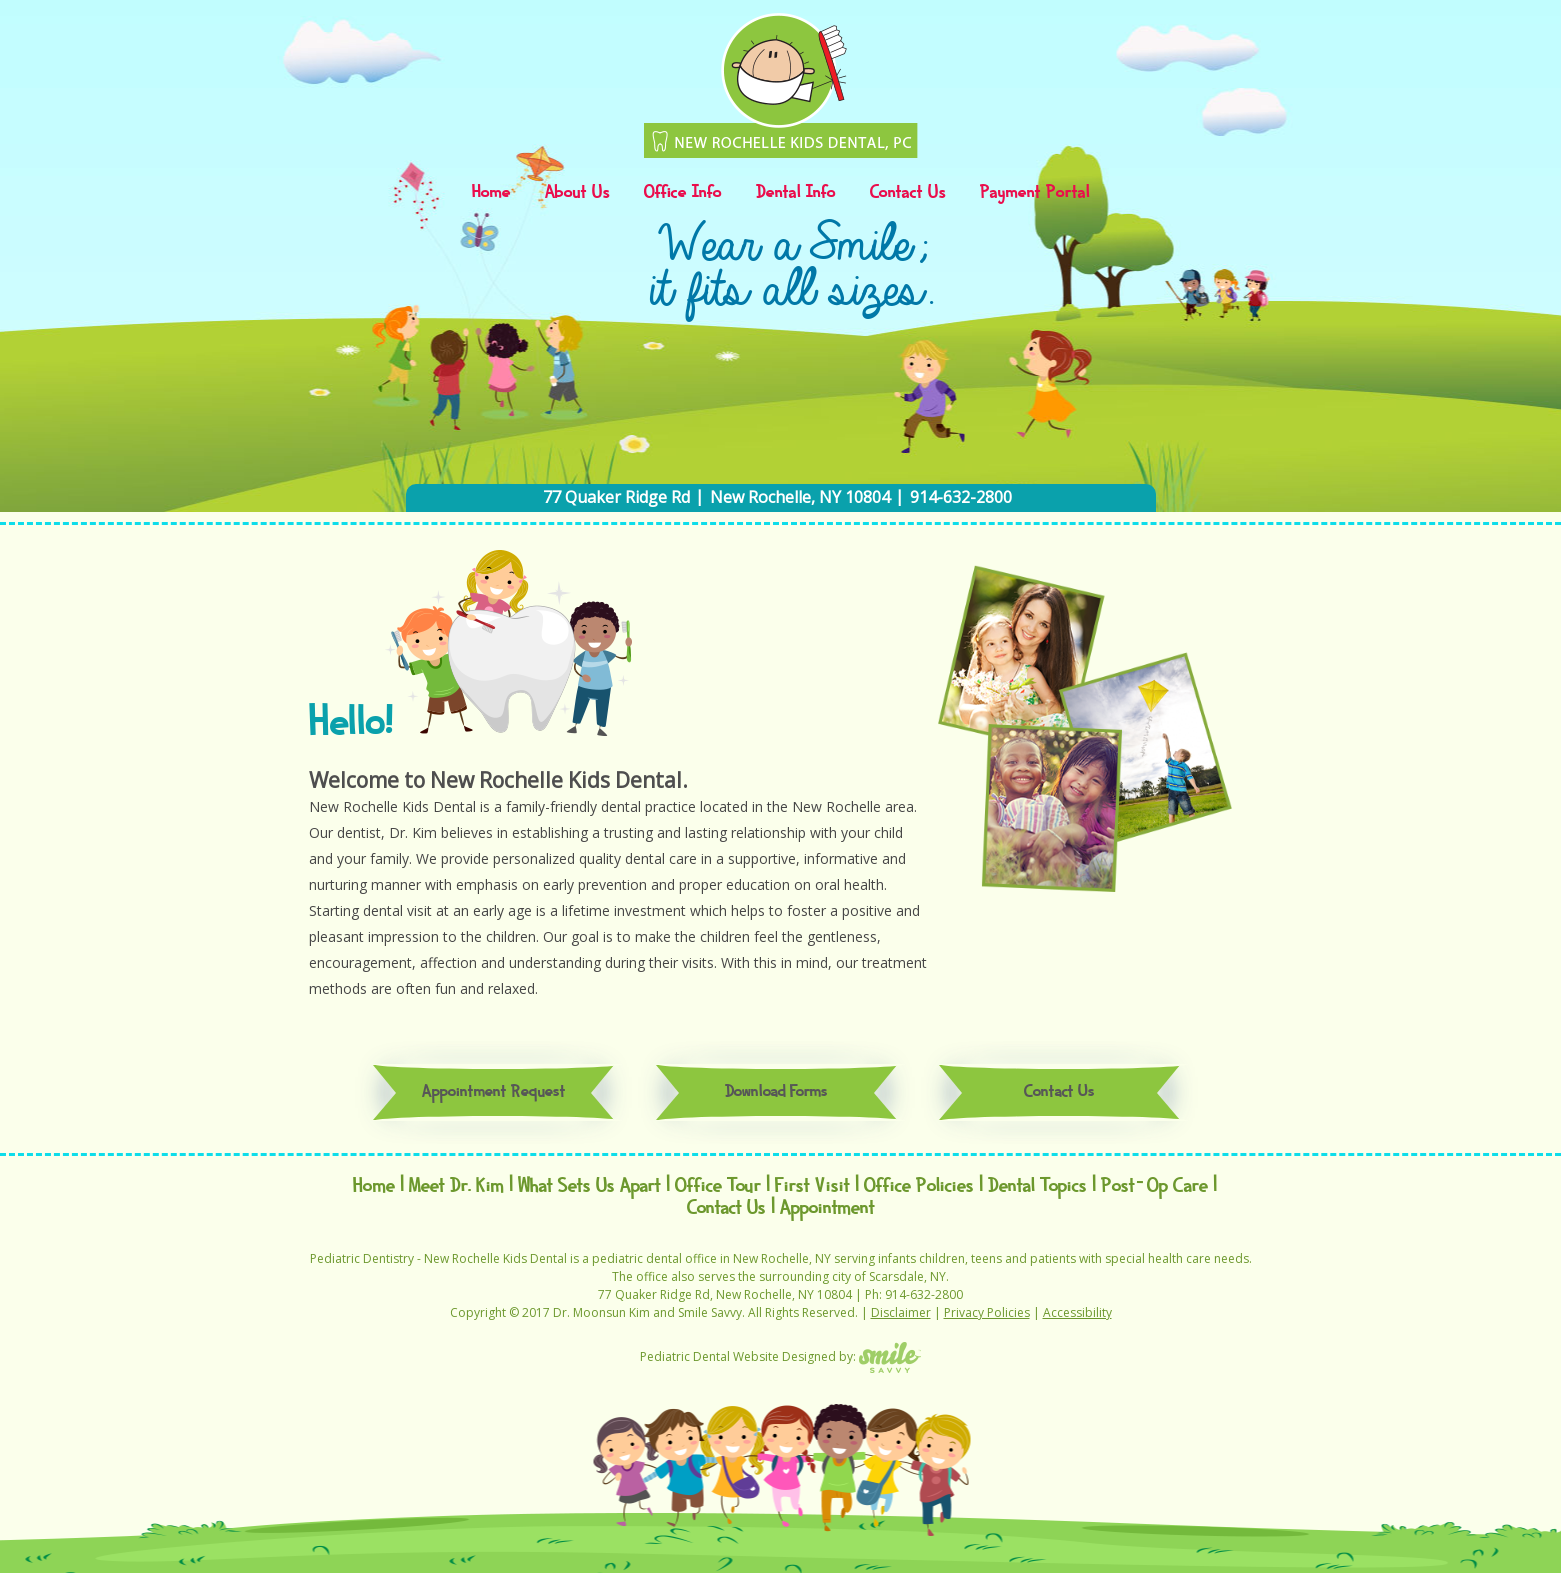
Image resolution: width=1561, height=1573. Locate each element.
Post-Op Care (1154, 1186)
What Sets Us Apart (589, 1186)
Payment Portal (1035, 193)
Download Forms (776, 1092)
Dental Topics (1037, 1186)
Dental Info (796, 193)
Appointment (827, 1208)
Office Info (683, 193)
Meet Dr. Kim (456, 1186)
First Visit (812, 1186)
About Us (577, 193)
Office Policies (919, 1186)
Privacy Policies (987, 1312)
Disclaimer (901, 1312)
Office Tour (718, 1186)
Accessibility (1077, 1312)
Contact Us (908, 193)
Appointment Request (494, 1092)
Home (491, 193)
